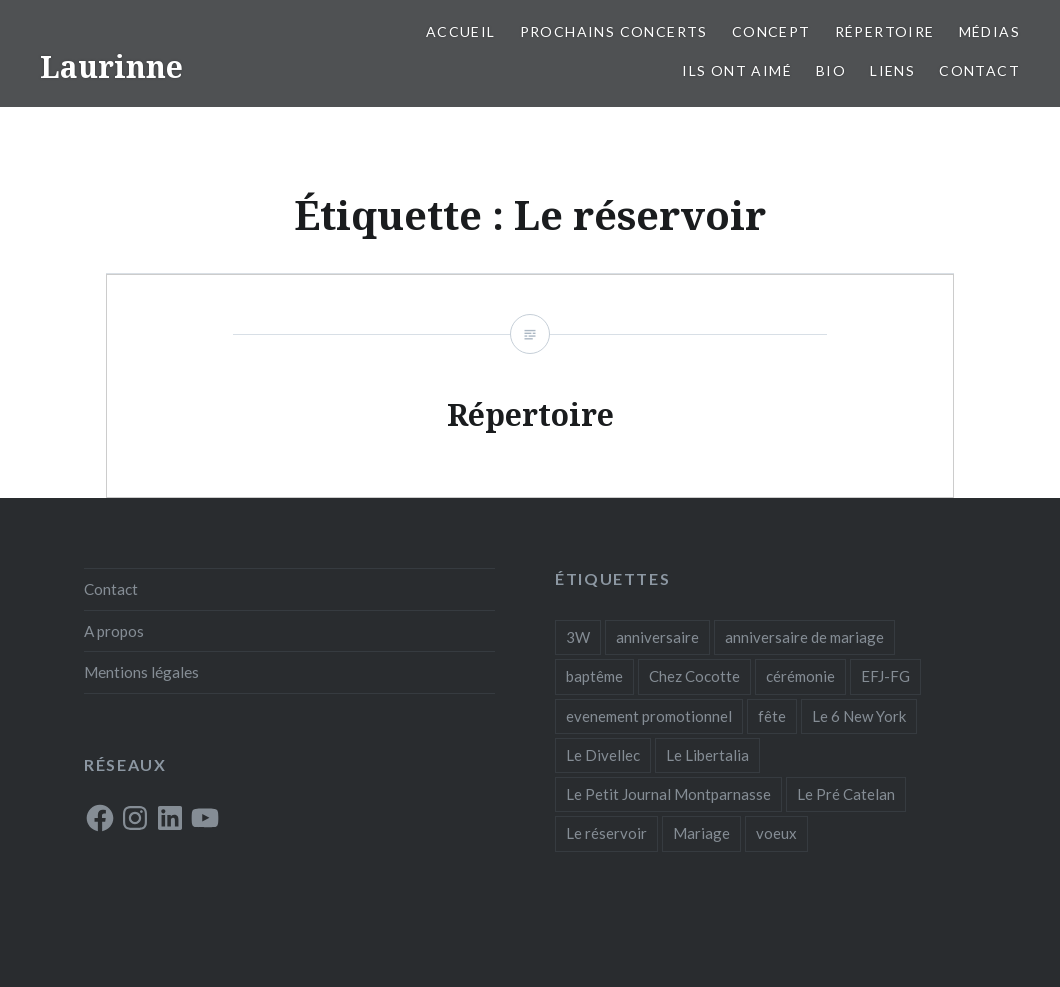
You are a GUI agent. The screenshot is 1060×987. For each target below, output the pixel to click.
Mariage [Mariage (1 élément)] (701, 833)
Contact (979, 70)
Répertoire (885, 31)
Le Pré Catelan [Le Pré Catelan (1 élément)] (846, 794)
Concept (771, 31)
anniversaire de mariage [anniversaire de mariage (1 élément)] (804, 637)
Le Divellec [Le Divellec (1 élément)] (603, 755)
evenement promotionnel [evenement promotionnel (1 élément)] (649, 716)
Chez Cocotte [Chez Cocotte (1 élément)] (694, 676)
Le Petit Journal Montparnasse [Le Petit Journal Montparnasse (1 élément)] (668, 794)
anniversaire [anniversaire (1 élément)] (657, 637)
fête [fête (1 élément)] (772, 716)
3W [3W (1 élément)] (578, 637)
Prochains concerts (614, 31)
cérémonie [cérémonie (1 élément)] (800, 676)
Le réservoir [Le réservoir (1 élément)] (606, 833)
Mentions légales (141, 672)
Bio (831, 70)
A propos (114, 631)
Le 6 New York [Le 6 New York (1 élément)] (859, 716)
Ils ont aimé (737, 70)
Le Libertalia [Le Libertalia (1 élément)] (707, 755)
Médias (989, 31)
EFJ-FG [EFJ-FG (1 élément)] (885, 676)
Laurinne (111, 66)
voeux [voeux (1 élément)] (776, 833)
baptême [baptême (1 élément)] (594, 676)
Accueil (461, 31)
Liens (892, 70)
